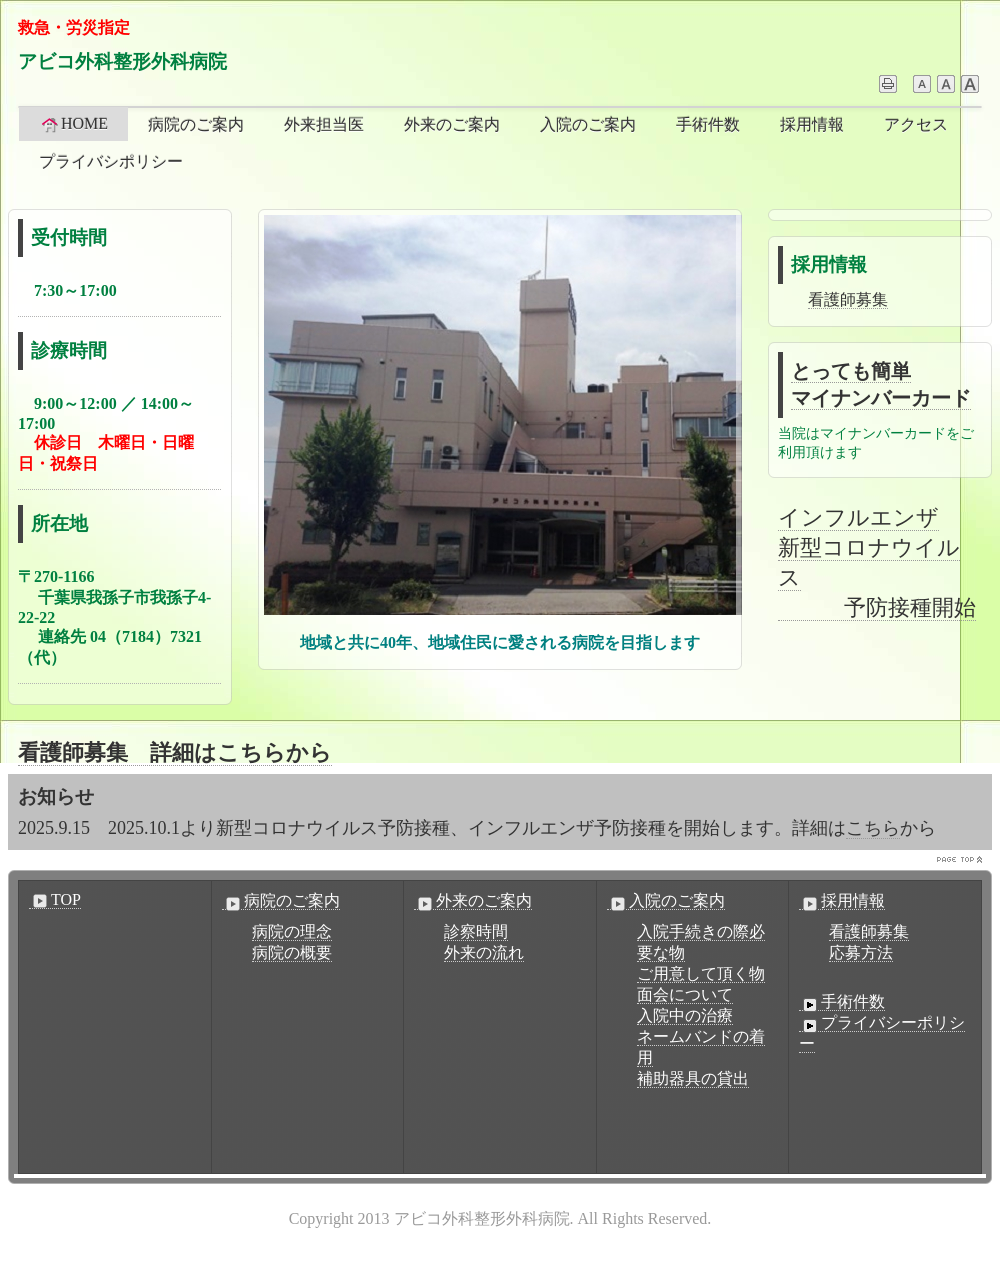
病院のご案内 (196, 124)
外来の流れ (484, 952)
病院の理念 (292, 931)
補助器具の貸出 (693, 1078)
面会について (685, 994)
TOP (55, 900)
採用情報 (812, 124)
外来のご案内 (452, 124)
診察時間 (476, 931)
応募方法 (861, 952)
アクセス (916, 124)
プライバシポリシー (111, 161)
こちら (873, 828)
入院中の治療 (685, 1015)
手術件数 (708, 124)
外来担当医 (324, 124)
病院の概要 (292, 952)
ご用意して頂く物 (701, 973)
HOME (73, 124)
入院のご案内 (588, 124)
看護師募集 (848, 299)
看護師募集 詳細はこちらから (175, 752)
